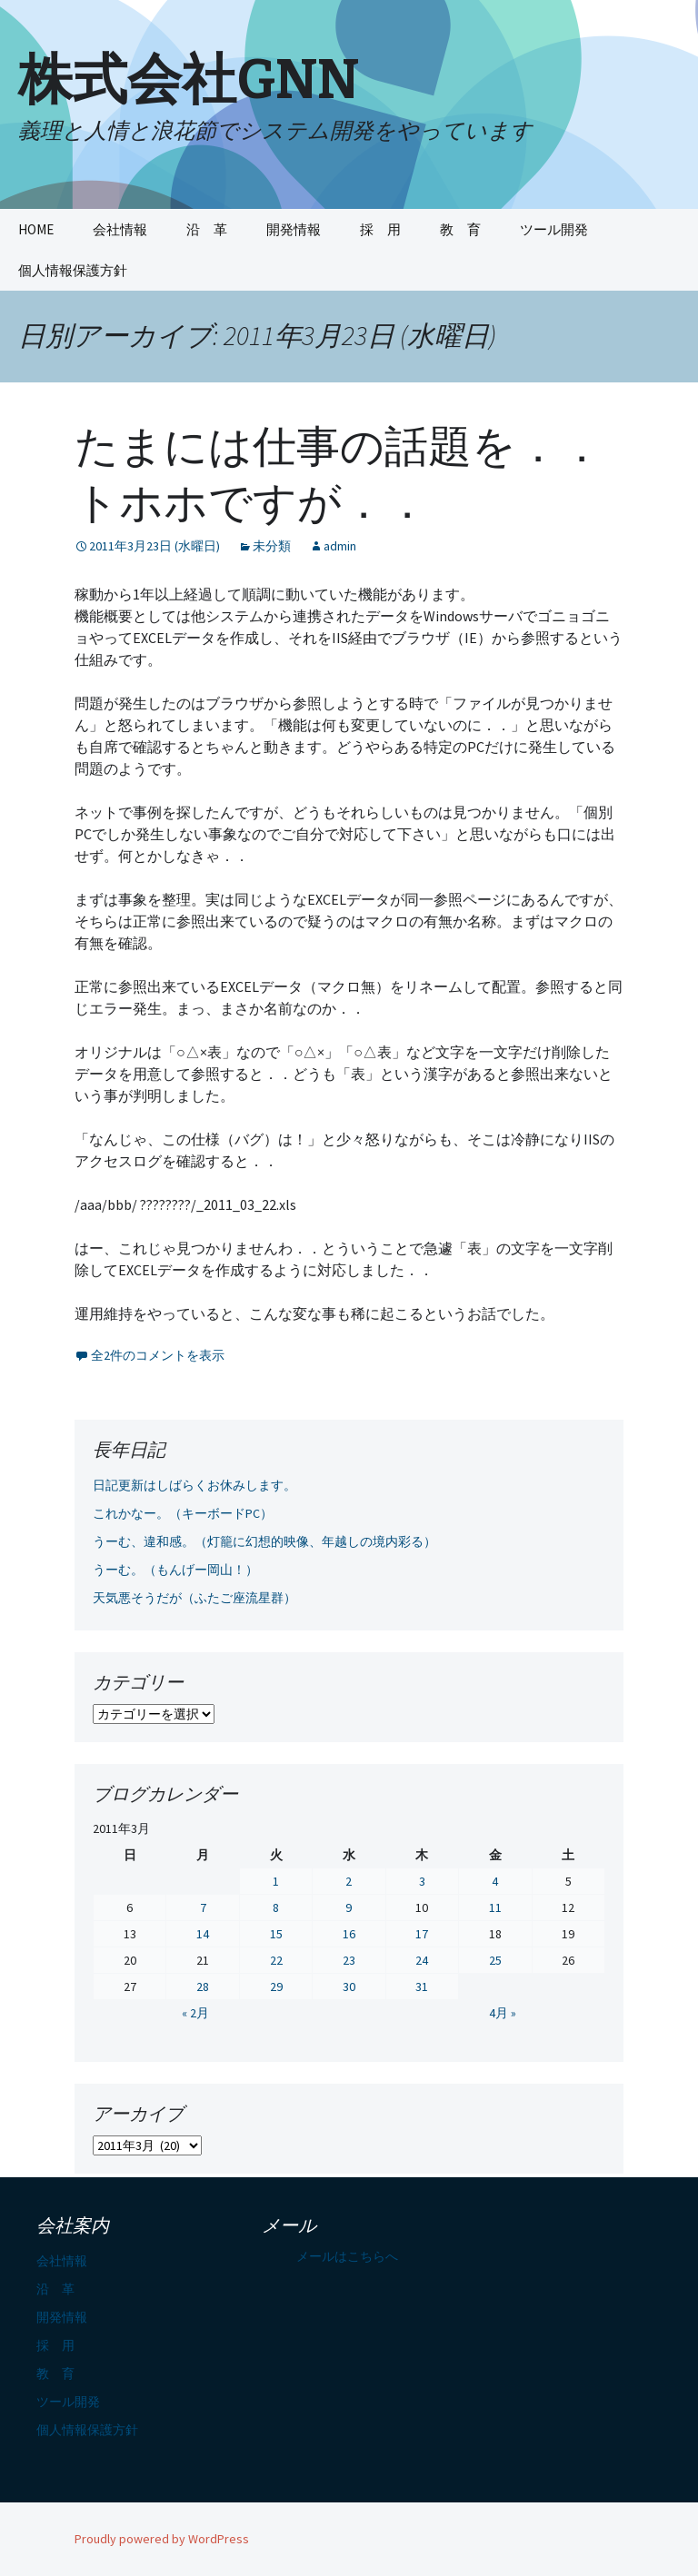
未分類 (272, 546)
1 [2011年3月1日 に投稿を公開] (276, 1881)
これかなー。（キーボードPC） (183, 1513)
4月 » (502, 2013)
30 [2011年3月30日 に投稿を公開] (349, 1986)
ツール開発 (554, 229)
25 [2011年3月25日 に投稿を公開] (495, 1960)
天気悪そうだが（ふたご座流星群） (194, 1598)
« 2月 (195, 2013)
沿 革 (206, 229)
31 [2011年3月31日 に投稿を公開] (421, 1986)
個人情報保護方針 (72, 270)
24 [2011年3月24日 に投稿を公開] (421, 1960)
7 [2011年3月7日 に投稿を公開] (203, 1907)
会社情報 (120, 229)
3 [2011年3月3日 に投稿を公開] (422, 1881)
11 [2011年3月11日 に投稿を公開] (495, 1907)
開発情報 (293, 229)
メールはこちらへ (347, 2256)
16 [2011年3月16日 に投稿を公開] (349, 1934)
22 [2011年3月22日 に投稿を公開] (276, 1960)
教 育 (460, 229)
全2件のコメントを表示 (157, 1355)
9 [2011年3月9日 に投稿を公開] (348, 1907)
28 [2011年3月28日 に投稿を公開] (202, 1986)
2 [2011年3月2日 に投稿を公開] (348, 1881)
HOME (36, 229)
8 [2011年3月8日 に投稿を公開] (276, 1907)
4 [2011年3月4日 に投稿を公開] (495, 1881)
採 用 (380, 229)
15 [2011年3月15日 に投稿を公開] (276, 1934)
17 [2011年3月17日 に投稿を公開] (421, 1934)
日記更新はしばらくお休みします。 (194, 1485)
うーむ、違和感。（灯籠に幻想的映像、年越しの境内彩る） (264, 1541)
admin (340, 546)
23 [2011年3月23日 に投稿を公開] (349, 1960)
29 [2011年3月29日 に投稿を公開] (276, 1986)
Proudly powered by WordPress (162, 2539)
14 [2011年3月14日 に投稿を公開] (202, 1934)
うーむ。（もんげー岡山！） (175, 1569)
